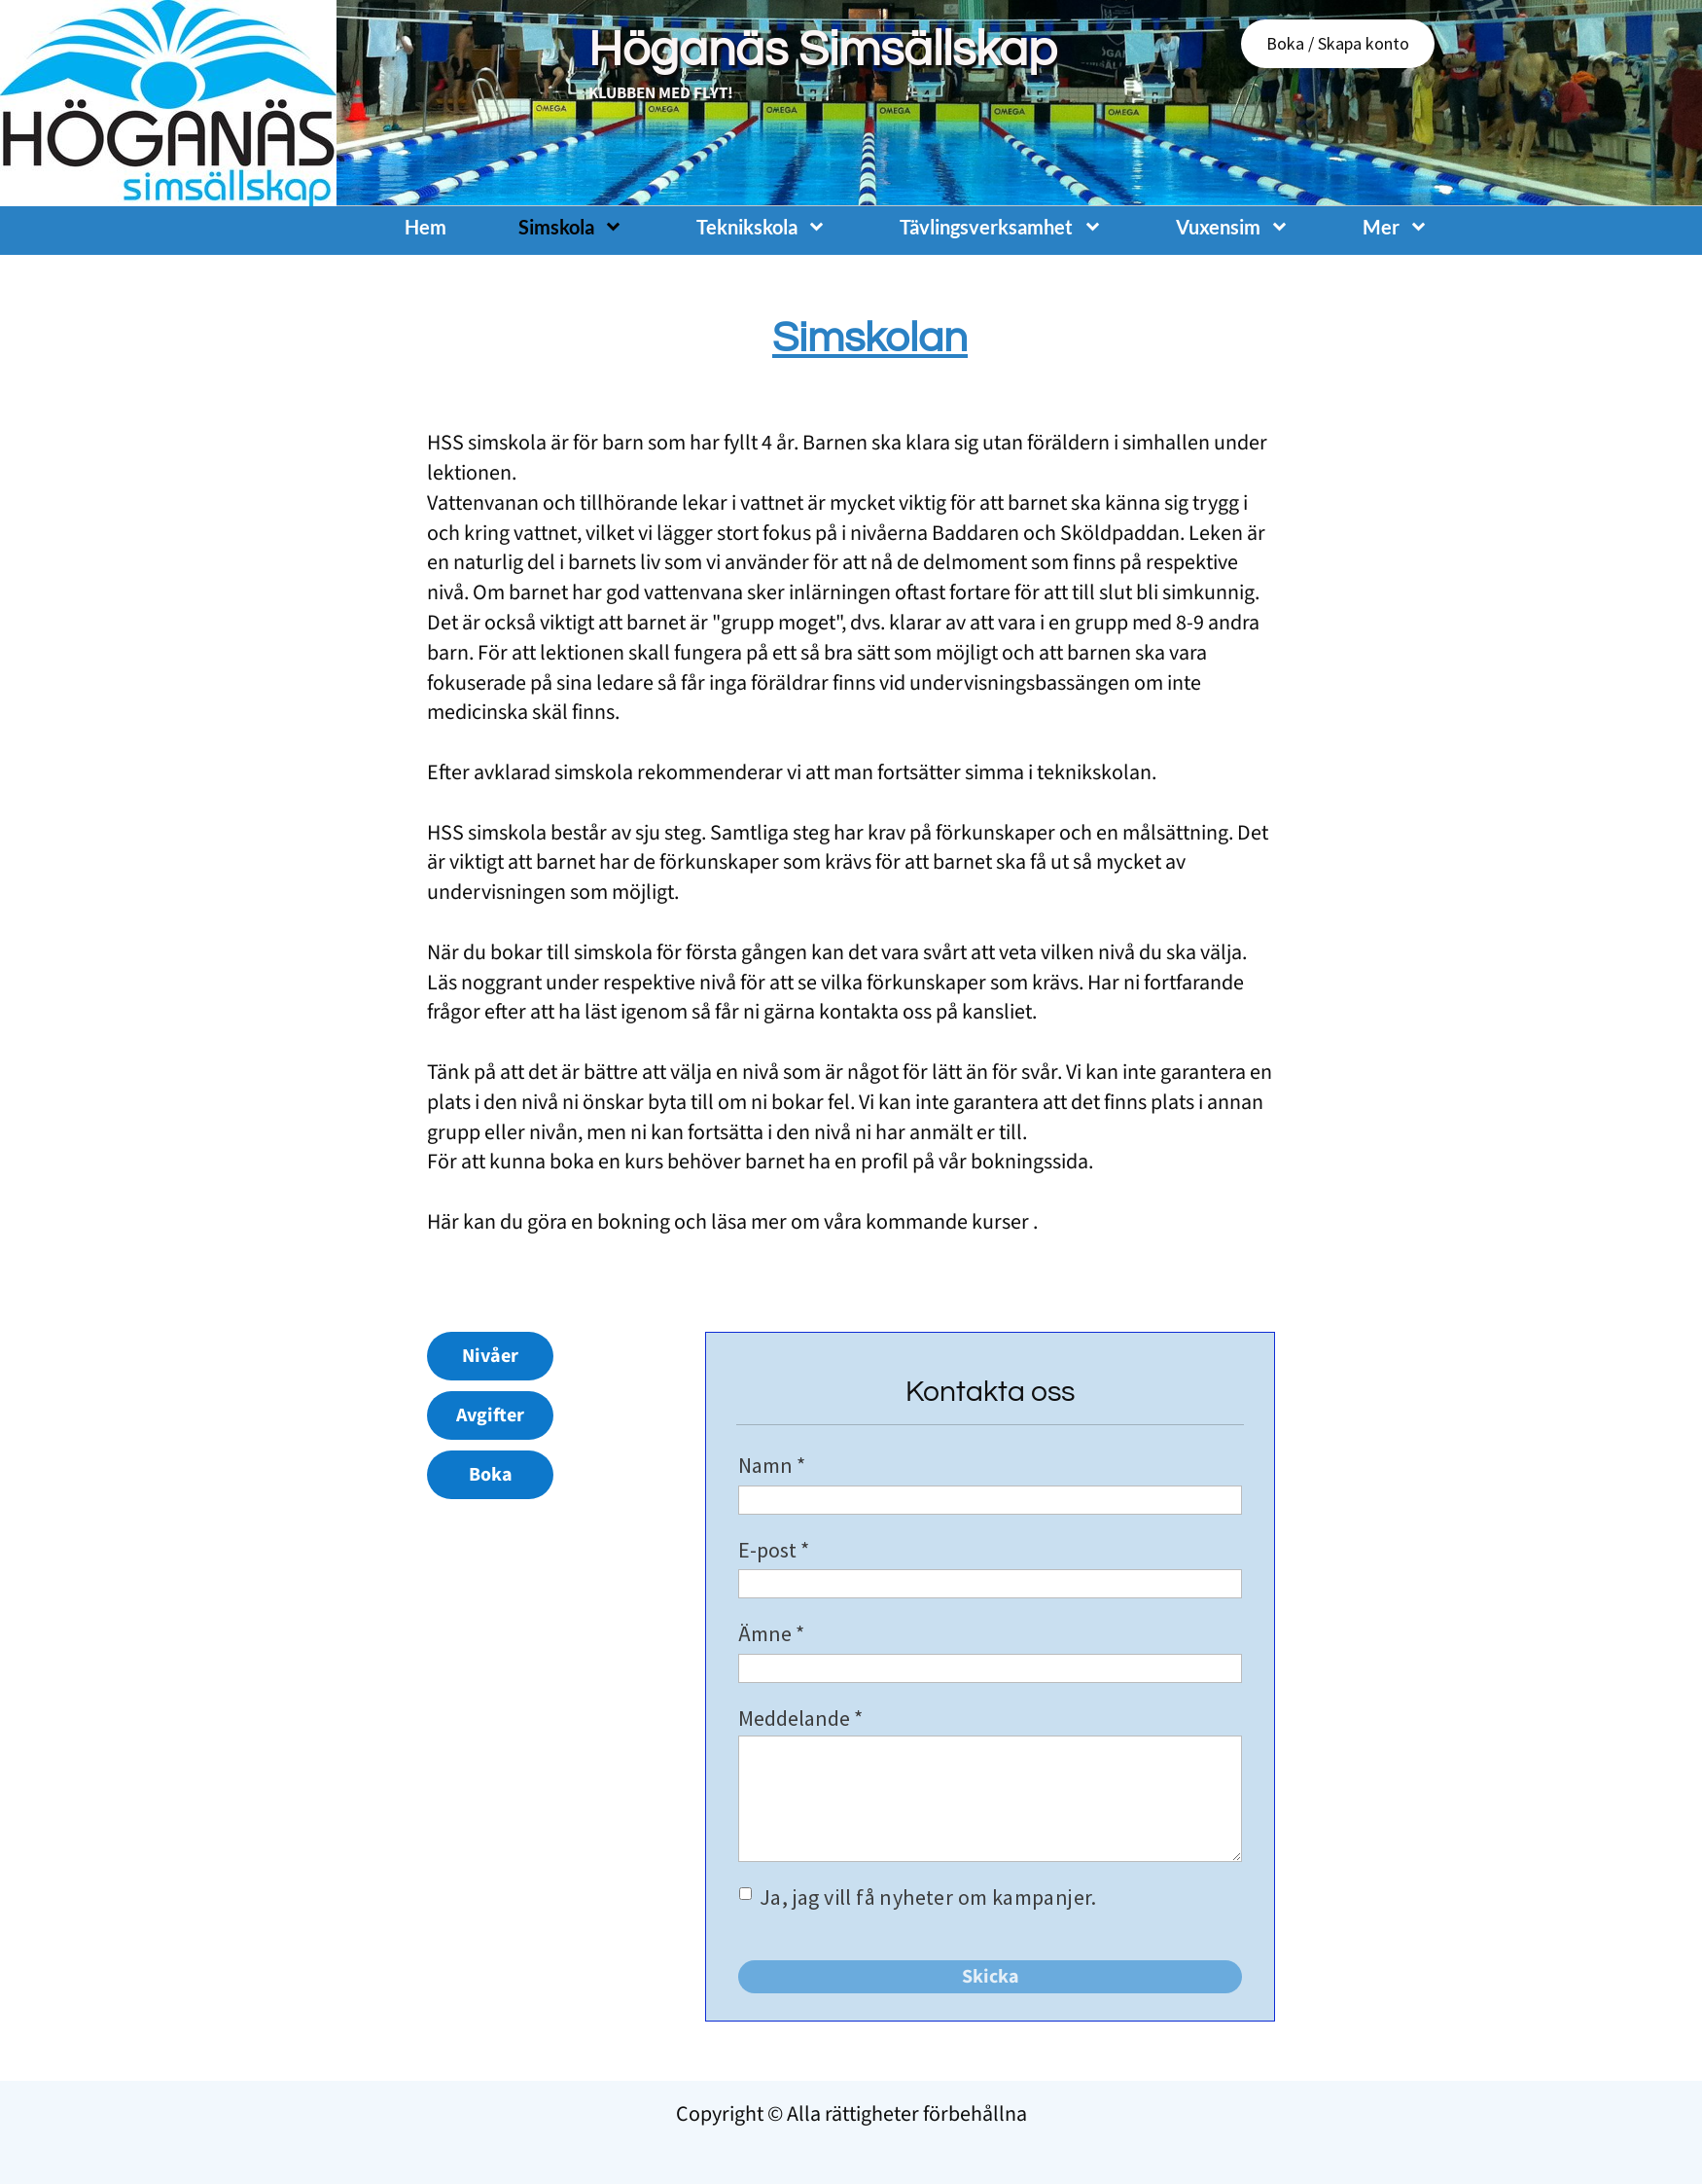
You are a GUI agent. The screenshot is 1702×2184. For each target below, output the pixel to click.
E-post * (773, 1549)
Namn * (771, 1465)
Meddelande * (800, 1718)
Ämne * (771, 1633)
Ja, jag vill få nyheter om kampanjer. (929, 1897)
